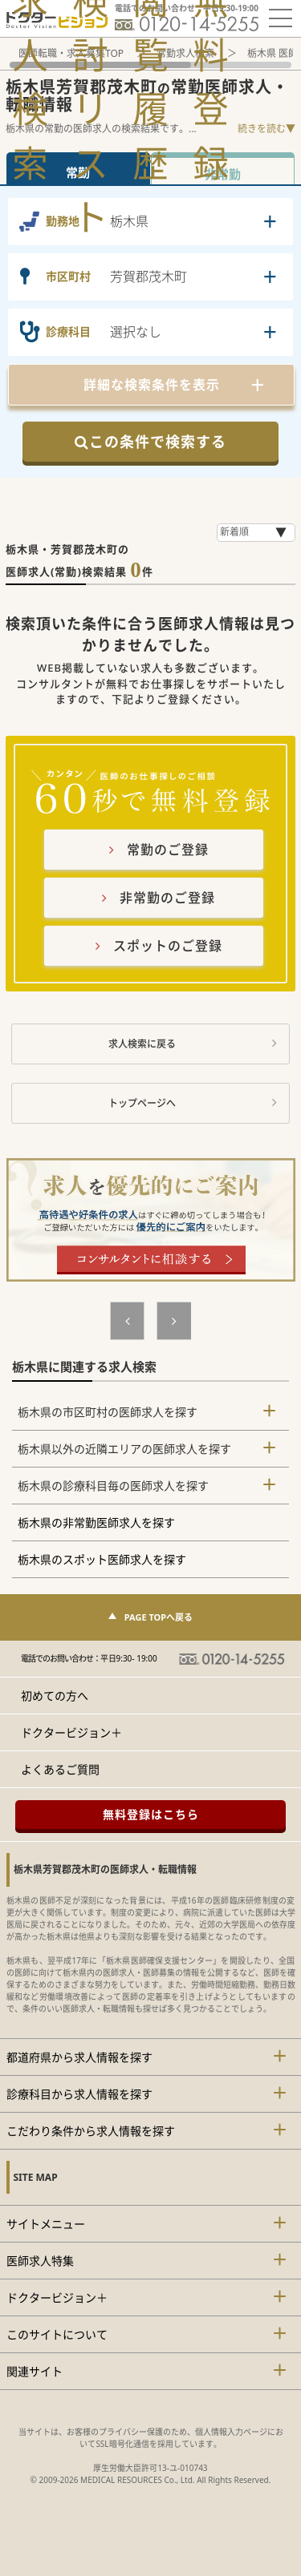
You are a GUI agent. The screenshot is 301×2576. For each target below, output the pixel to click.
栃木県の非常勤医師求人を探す (96, 1522)
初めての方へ (54, 1695)
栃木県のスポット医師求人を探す (102, 1559)
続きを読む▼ (266, 128)
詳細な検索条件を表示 (151, 385)
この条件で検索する (150, 441)
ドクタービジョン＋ (71, 1732)
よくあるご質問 (60, 1769)
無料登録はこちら (151, 1814)
